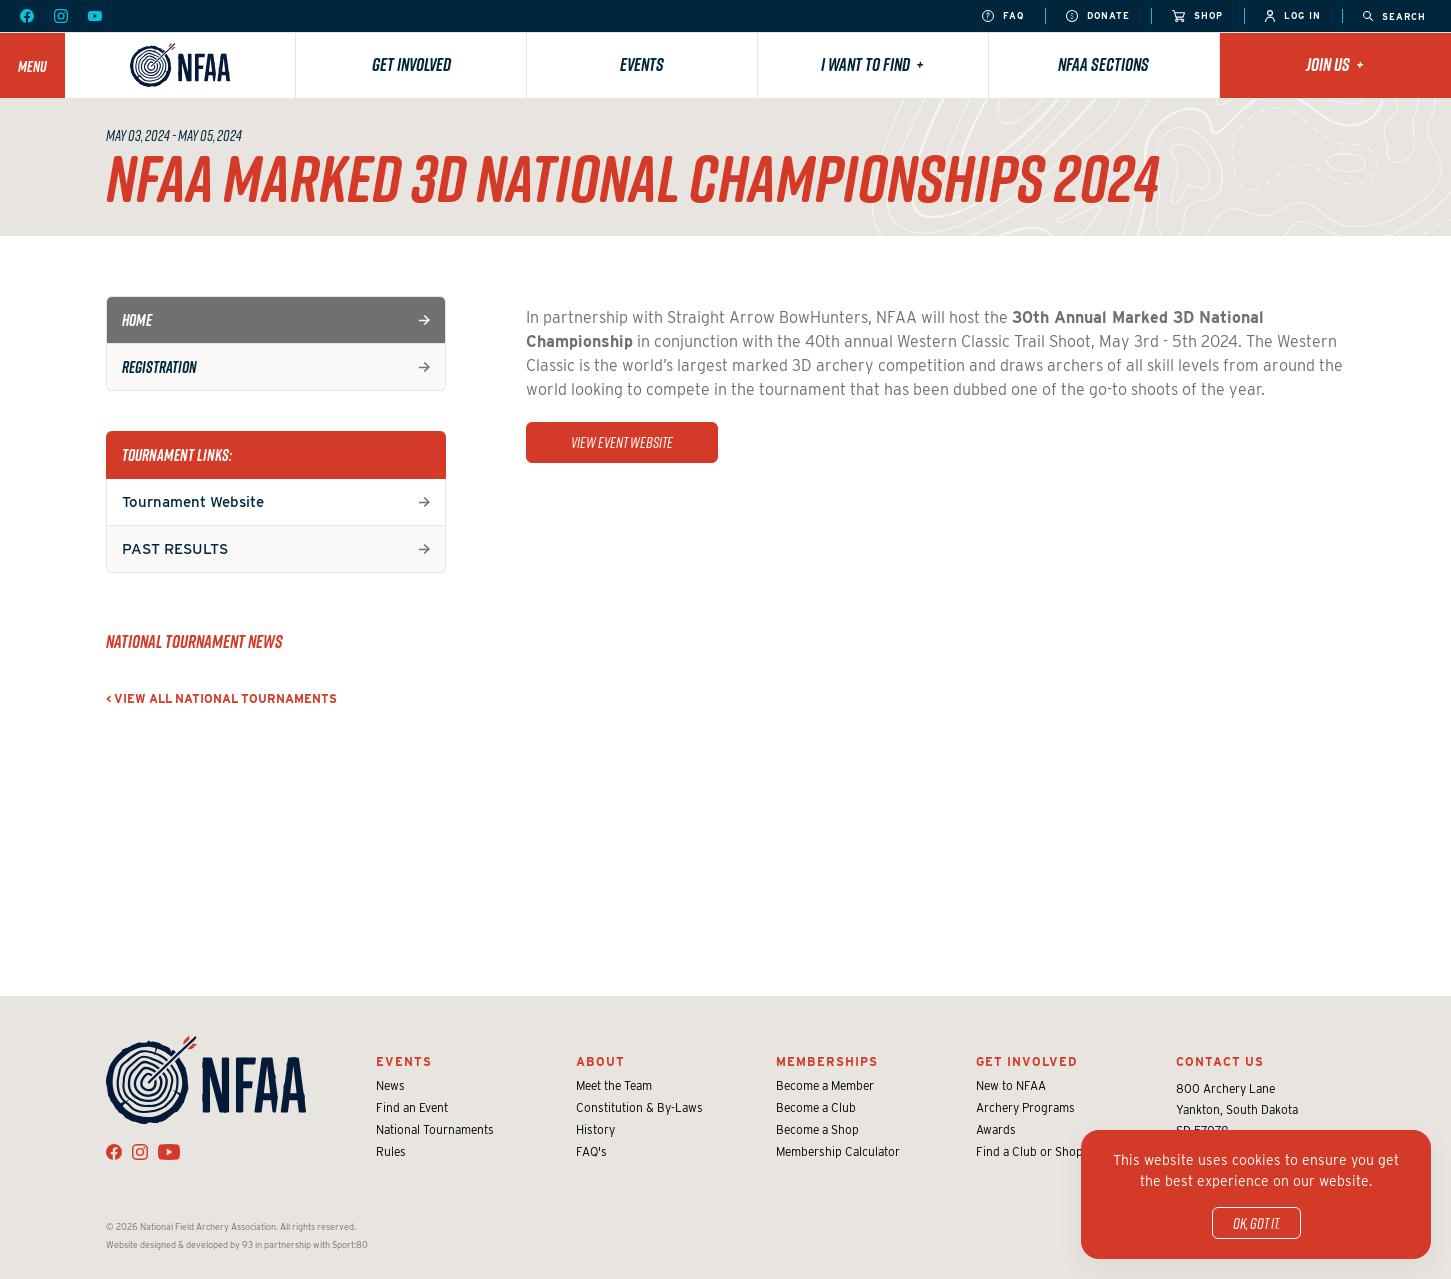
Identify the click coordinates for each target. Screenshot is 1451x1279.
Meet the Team (614, 1085)
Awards (996, 1129)
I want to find (872, 64)
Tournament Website (193, 502)
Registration (159, 367)
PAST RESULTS (175, 549)
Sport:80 (350, 1244)
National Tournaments (435, 1129)
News (390, 1085)
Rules (391, 1151)
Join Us (1335, 64)
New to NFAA (1011, 1085)
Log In (1293, 16)
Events (642, 64)
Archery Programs (1025, 1107)
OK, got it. (1256, 1223)
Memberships (827, 1061)
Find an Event (412, 1107)
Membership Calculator (838, 1151)
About (600, 1061)
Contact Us (1220, 1061)
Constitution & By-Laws (639, 1107)
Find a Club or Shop (1029, 1151)
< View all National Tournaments (221, 698)
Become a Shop (817, 1129)
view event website (622, 442)
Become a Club (816, 1107)
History (595, 1129)
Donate (1098, 16)
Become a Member (825, 1085)
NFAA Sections (1103, 64)
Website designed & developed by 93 (179, 1244)
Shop (1197, 16)
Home (137, 320)
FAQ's (591, 1151)
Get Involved (411, 64)
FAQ (1003, 16)
